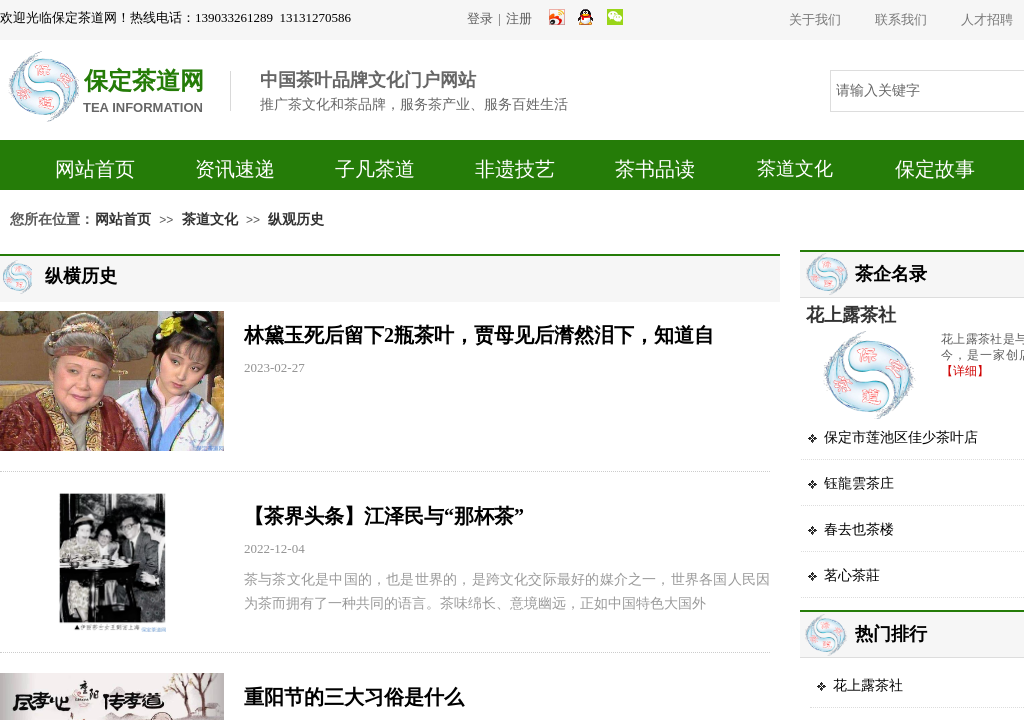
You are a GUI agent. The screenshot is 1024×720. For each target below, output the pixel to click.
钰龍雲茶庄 (859, 483)
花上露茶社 (851, 315)
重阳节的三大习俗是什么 (354, 697)
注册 (519, 18)
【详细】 (965, 371)
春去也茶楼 (859, 529)
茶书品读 (655, 169)
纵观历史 (296, 219)
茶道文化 (795, 168)
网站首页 (95, 169)
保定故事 (935, 169)
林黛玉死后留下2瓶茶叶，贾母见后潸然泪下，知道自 (479, 335)
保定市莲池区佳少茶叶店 (901, 437)
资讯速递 (235, 169)
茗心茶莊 (852, 575)
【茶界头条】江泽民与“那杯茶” (384, 516)
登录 (480, 18)
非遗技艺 (515, 169)
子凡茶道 (375, 169)
